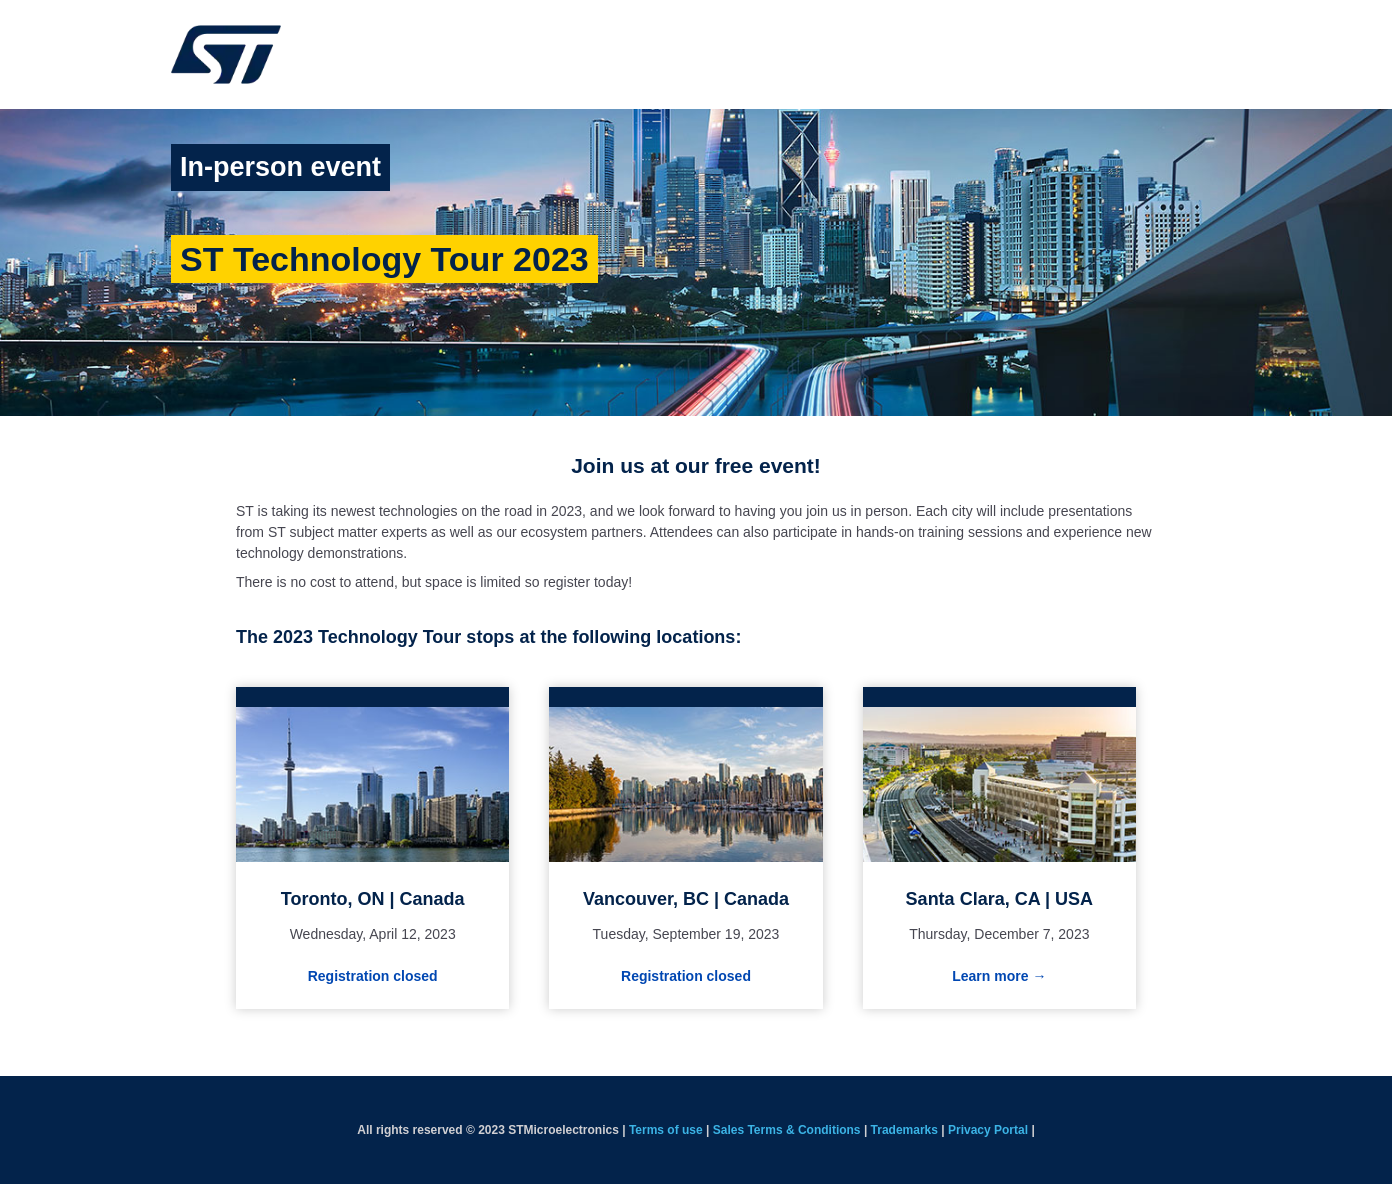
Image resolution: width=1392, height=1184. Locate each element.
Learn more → (999, 976)
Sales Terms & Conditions (787, 1130)
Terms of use (666, 1130)
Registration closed (373, 976)
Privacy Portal (988, 1130)
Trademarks (904, 1130)
